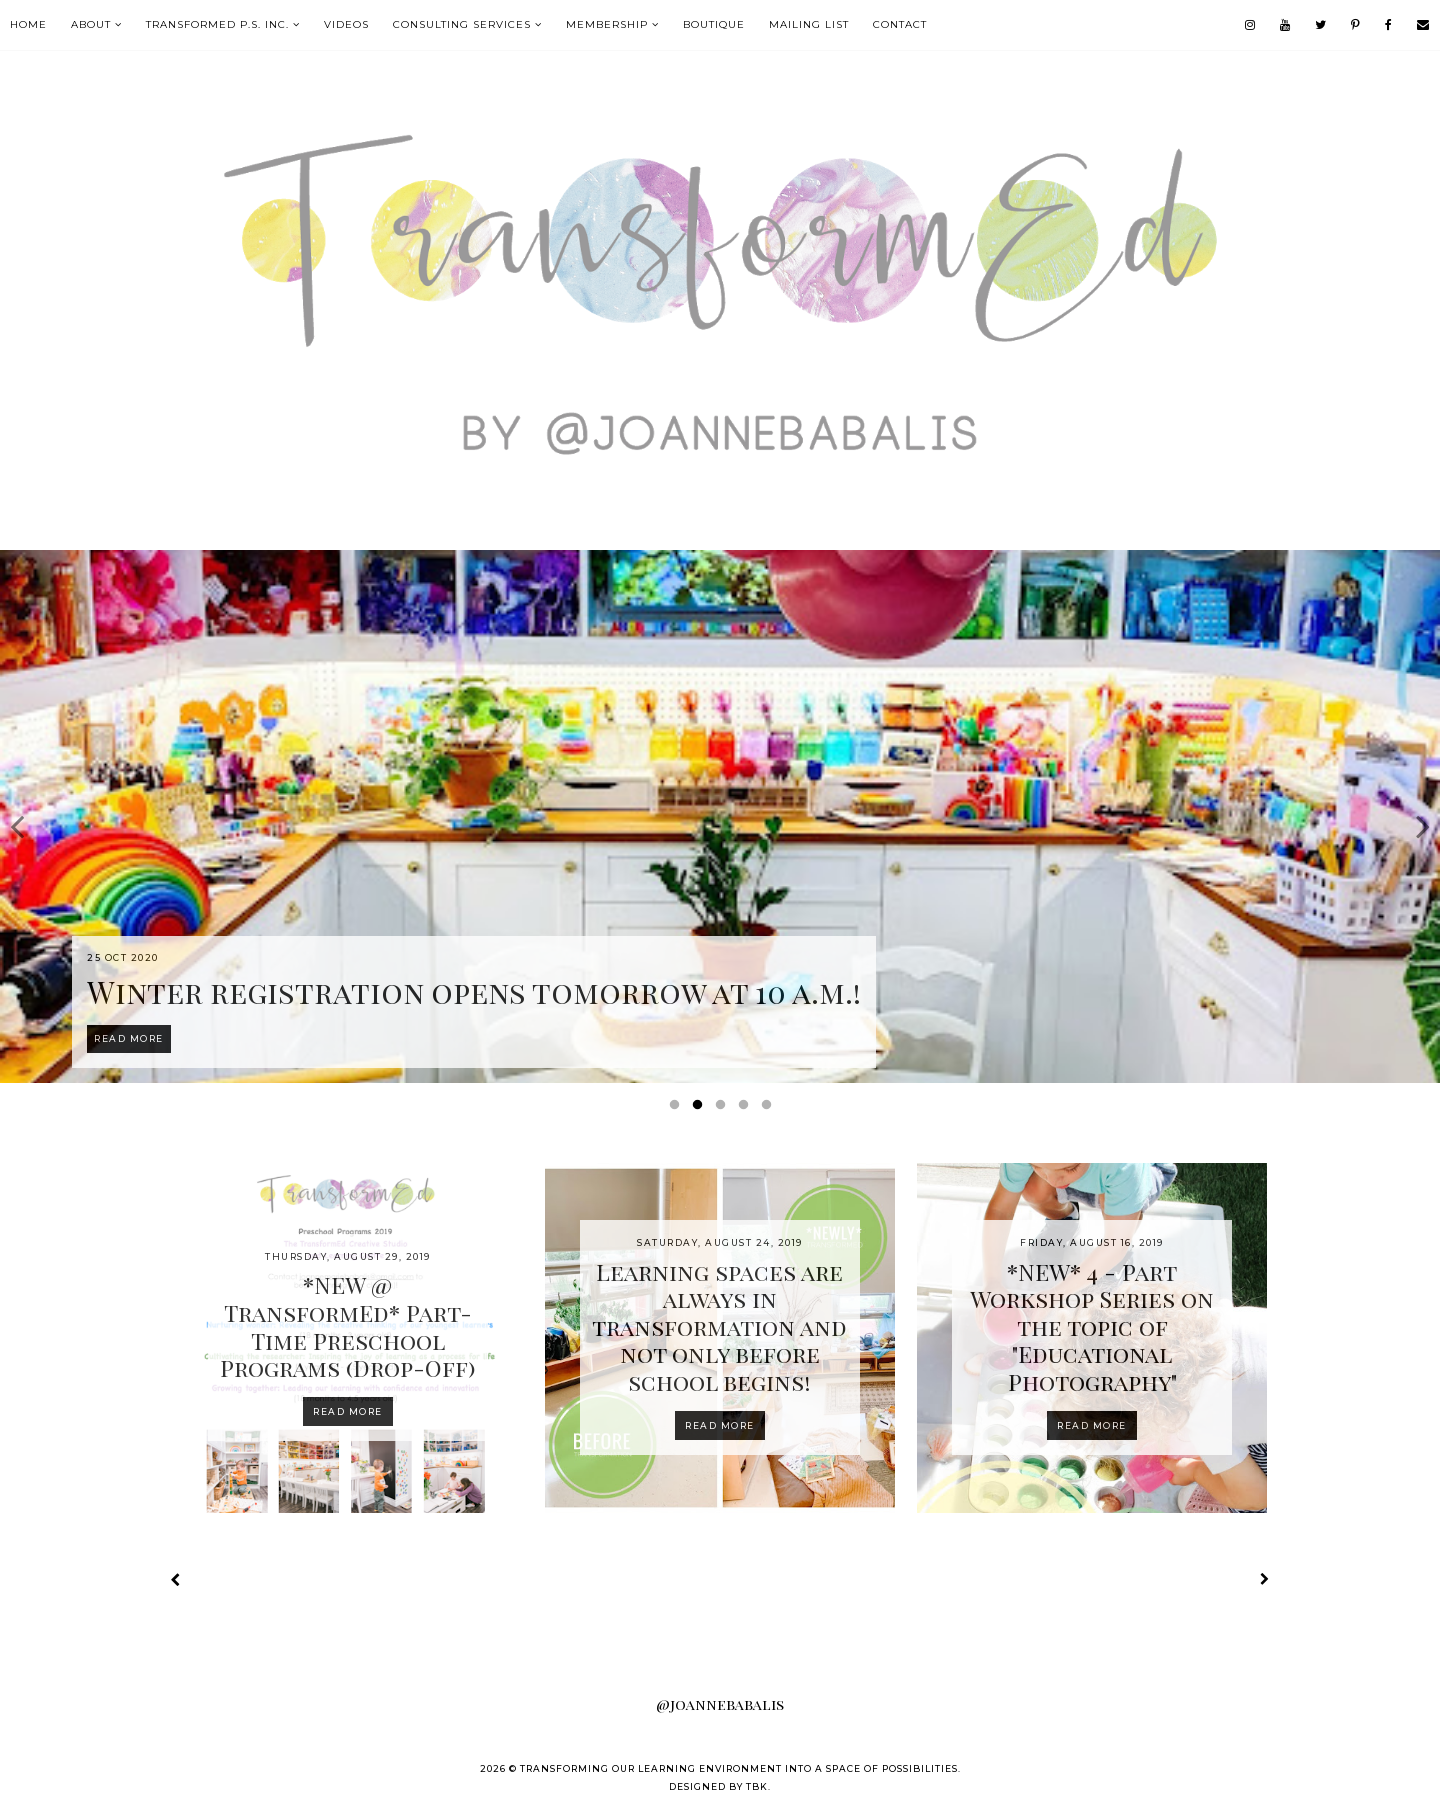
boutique (714, 24)
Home (28, 24)
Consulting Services (462, 24)
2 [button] (701, 1109)
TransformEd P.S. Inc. (217, 24)
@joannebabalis (720, 1704)
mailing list (809, 24)
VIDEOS (346, 24)
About (91, 24)
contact (900, 24)
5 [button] (770, 1109)
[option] (720, 816)
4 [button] (747, 1109)
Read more (348, 1411)
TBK (757, 1786)
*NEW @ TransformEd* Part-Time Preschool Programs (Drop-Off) (347, 1326)
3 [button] (724, 1109)
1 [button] (678, 1109)
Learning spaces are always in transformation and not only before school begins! (719, 1326)
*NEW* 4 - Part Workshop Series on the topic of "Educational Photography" (1092, 1326)
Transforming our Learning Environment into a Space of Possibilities (739, 1768)
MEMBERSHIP (607, 24)
